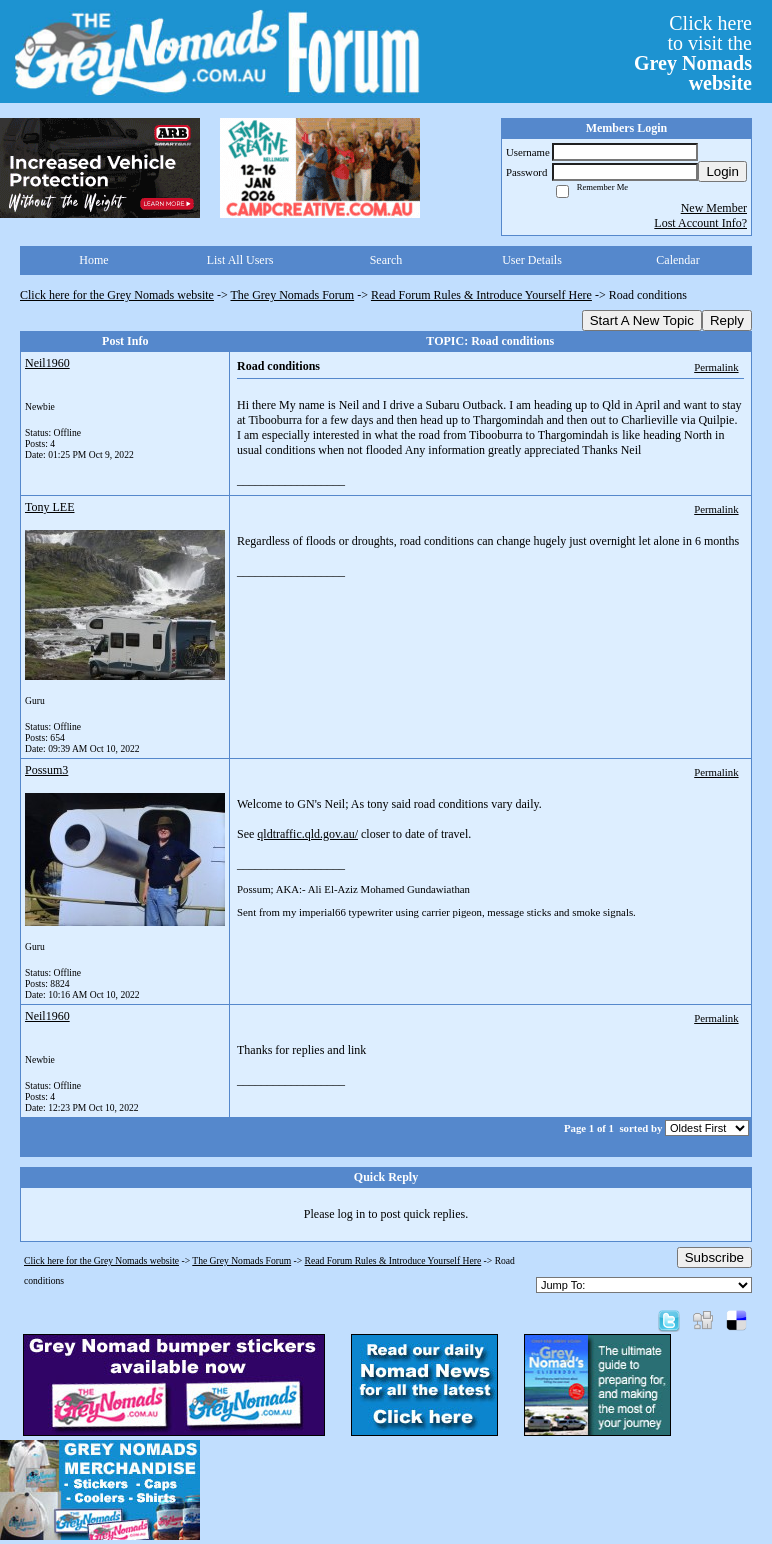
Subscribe (714, 1257)
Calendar (677, 260)
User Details (532, 260)
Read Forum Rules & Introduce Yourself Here (481, 295)
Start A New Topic (642, 320)
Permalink (716, 367)
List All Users (240, 260)
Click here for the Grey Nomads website (117, 295)
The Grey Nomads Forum (293, 295)
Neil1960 (47, 363)
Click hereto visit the (693, 53)
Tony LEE (49, 507)
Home (93, 260)
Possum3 (46, 770)
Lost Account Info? (700, 223)
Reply (727, 320)
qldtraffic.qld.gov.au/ (307, 834)
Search (386, 260)
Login (722, 171)
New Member (714, 208)
